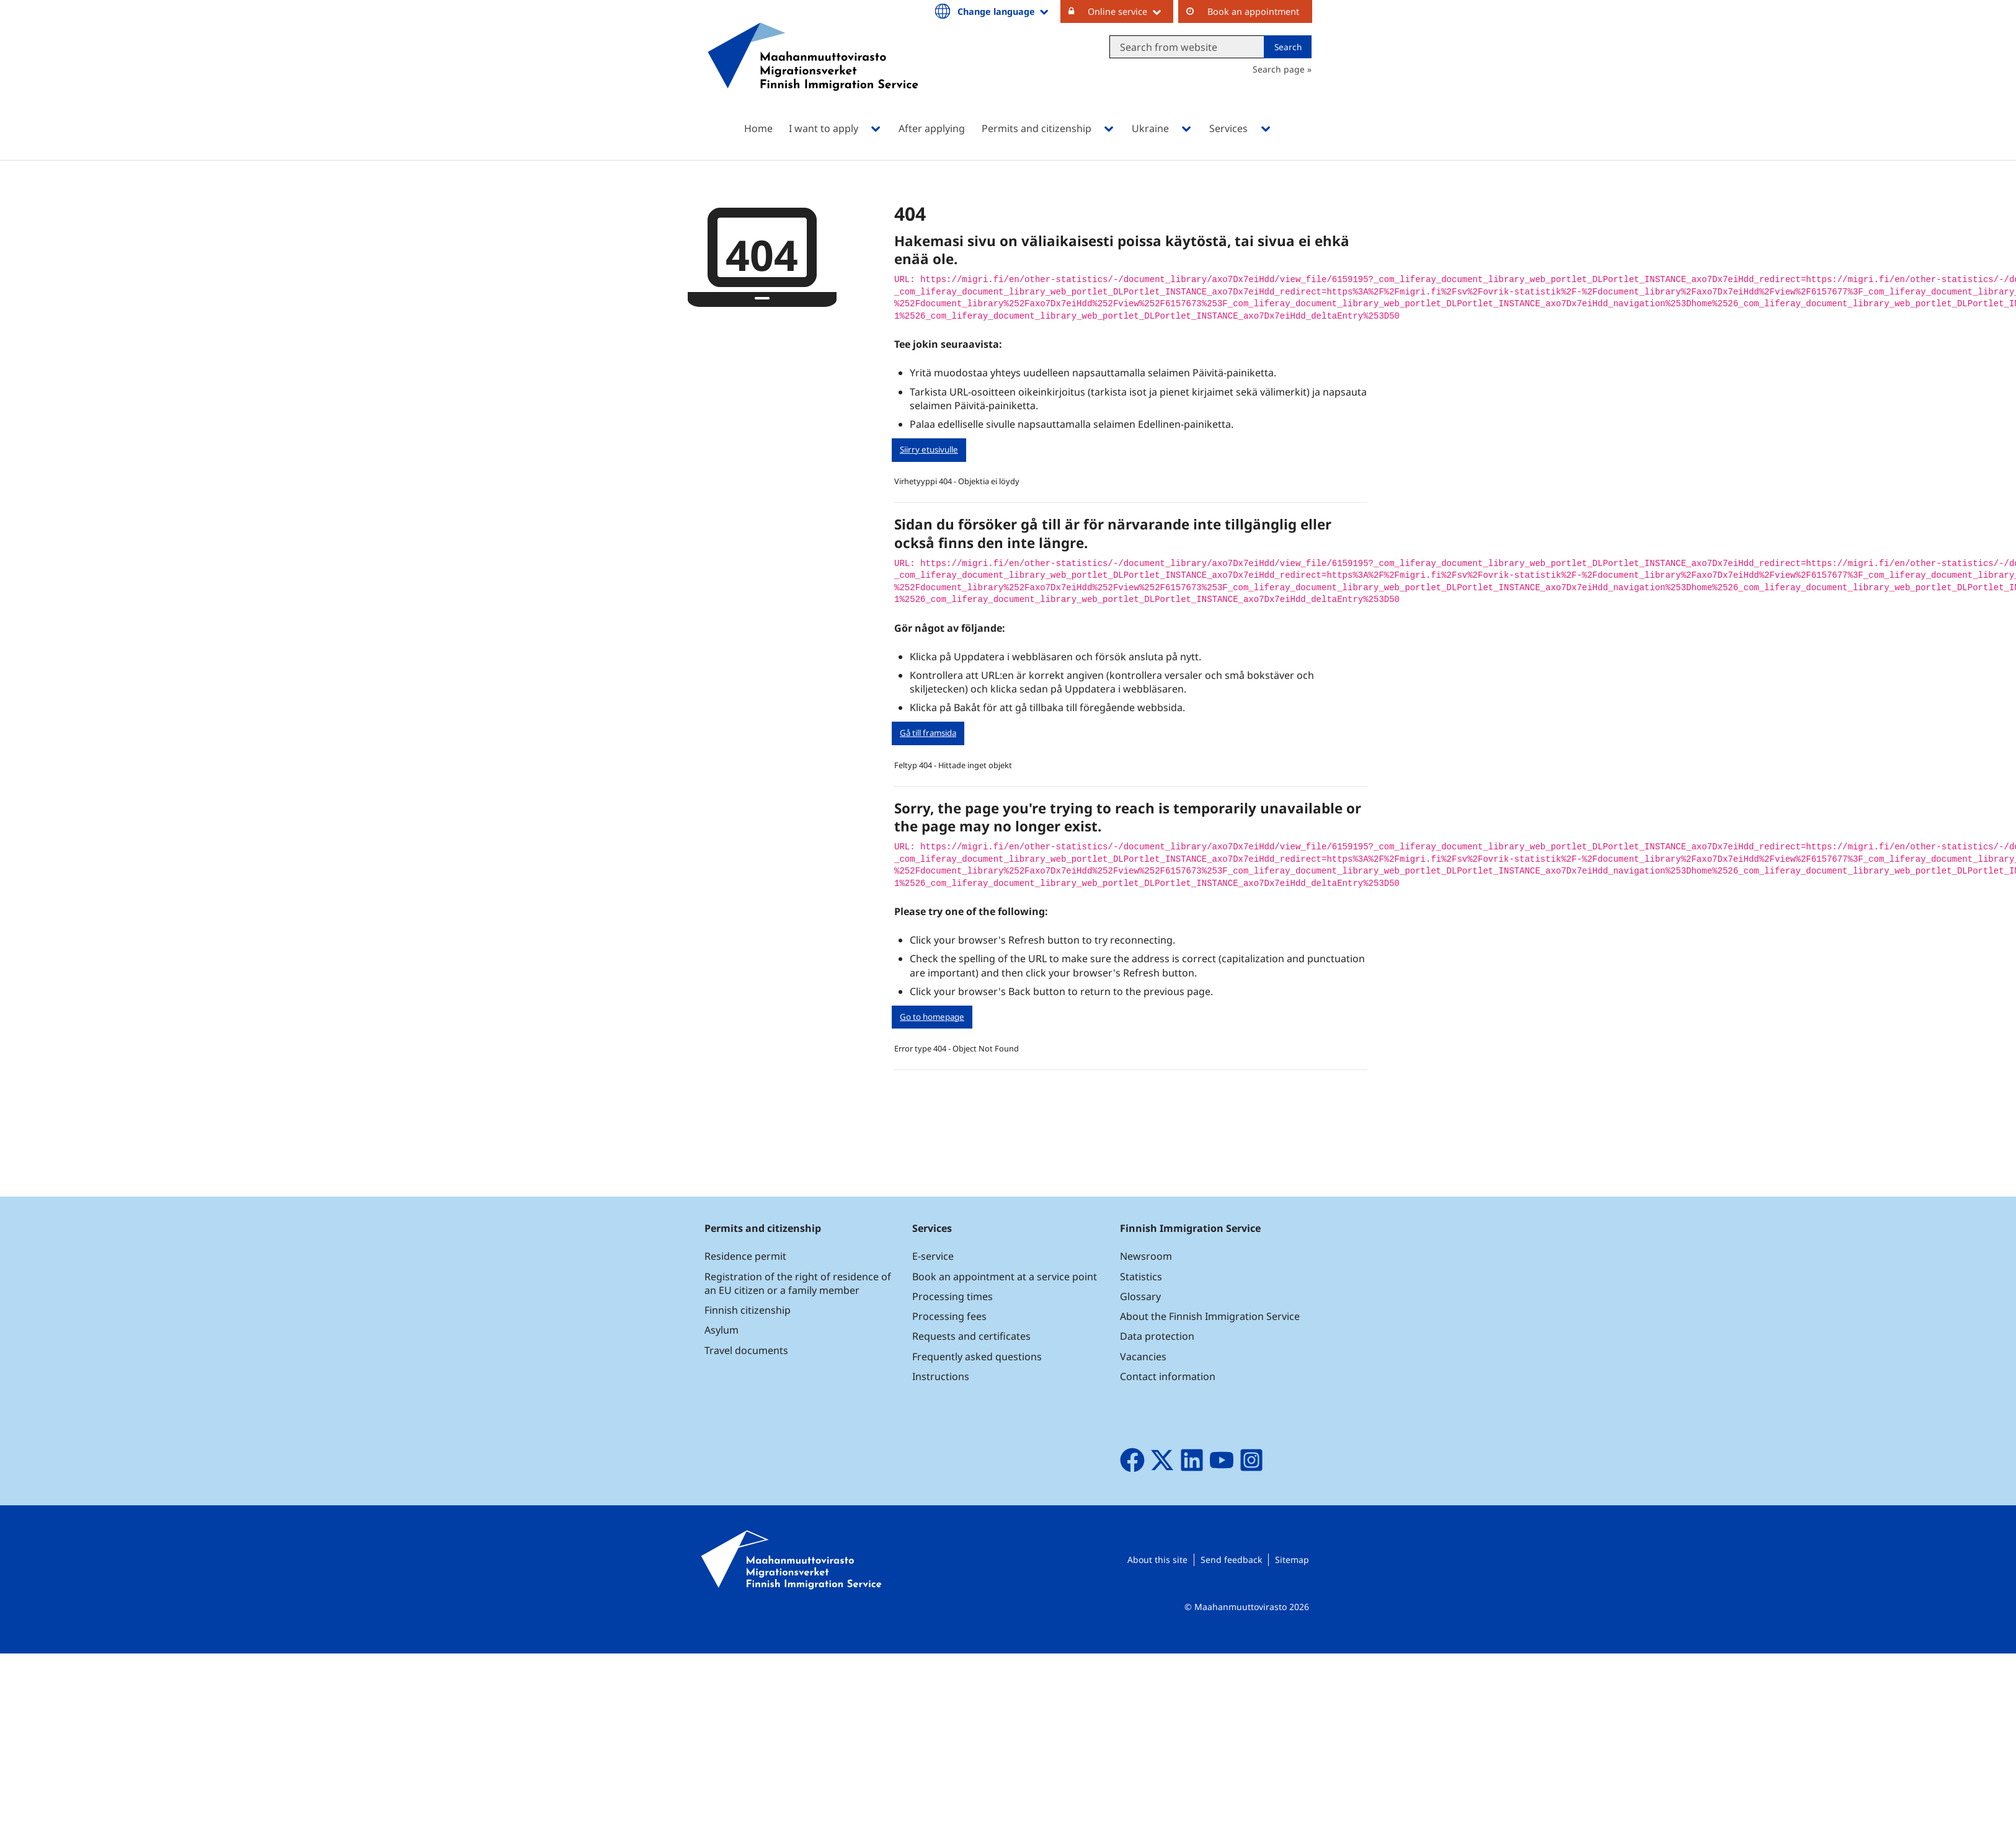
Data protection (1157, 1336)
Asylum (721, 1330)
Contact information (1167, 1376)
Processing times (952, 1296)
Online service (1117, 11)
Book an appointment (1253, 11)
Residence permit (745, 1256)
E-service (933, 1256)
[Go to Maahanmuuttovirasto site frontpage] (812, 73)
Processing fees (949, 1316)
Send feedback (1231, 1559)
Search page (1279, 69)
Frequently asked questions (977, 1356)
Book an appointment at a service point (1004, 1276)
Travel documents (746, 1350)
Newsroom (1146, 1256)
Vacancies (1143, 1356)
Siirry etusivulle (929, 449)
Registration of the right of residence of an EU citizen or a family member (797, 1283)
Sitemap (1292, 1559)
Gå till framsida (928, 732)
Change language (996, 11)
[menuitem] (992, 10)
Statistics (1141, 1276)
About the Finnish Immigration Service (1210, 1316)
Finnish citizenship (747, 1310)
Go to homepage (932, 1016)
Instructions (940, 1376)
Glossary (1140, 1296)
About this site (1157, 1559)
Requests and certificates (971, 1336)
